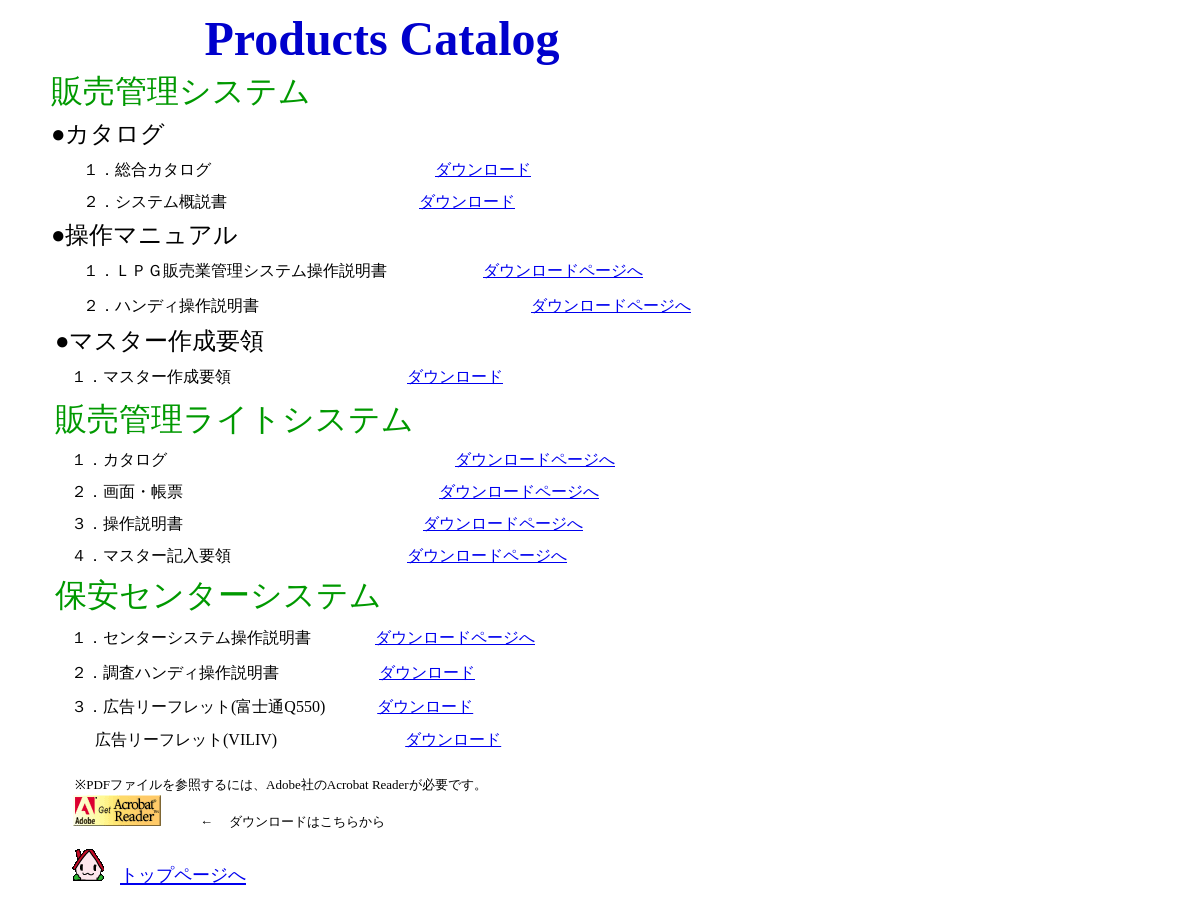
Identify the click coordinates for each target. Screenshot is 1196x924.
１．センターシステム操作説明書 (183, 637)
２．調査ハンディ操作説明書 (175, 672)
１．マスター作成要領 (151, 376)
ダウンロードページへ (563, 270)
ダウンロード (483, 169)
